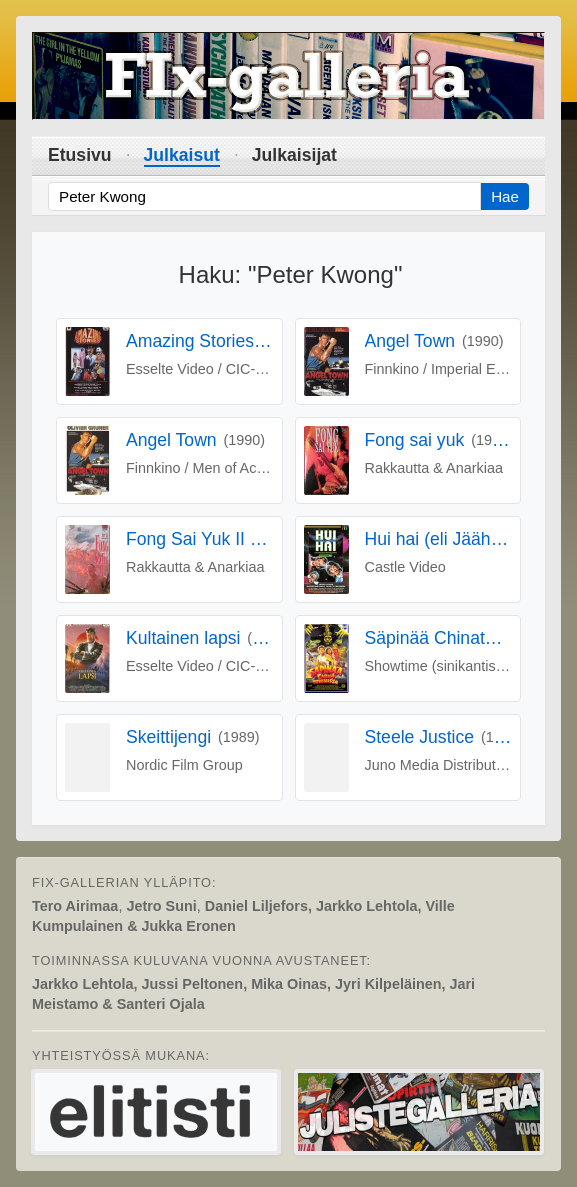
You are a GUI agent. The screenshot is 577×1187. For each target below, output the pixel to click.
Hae (505, 196)
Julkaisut (182, 155)
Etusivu (80, 155)
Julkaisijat (294, 155)
